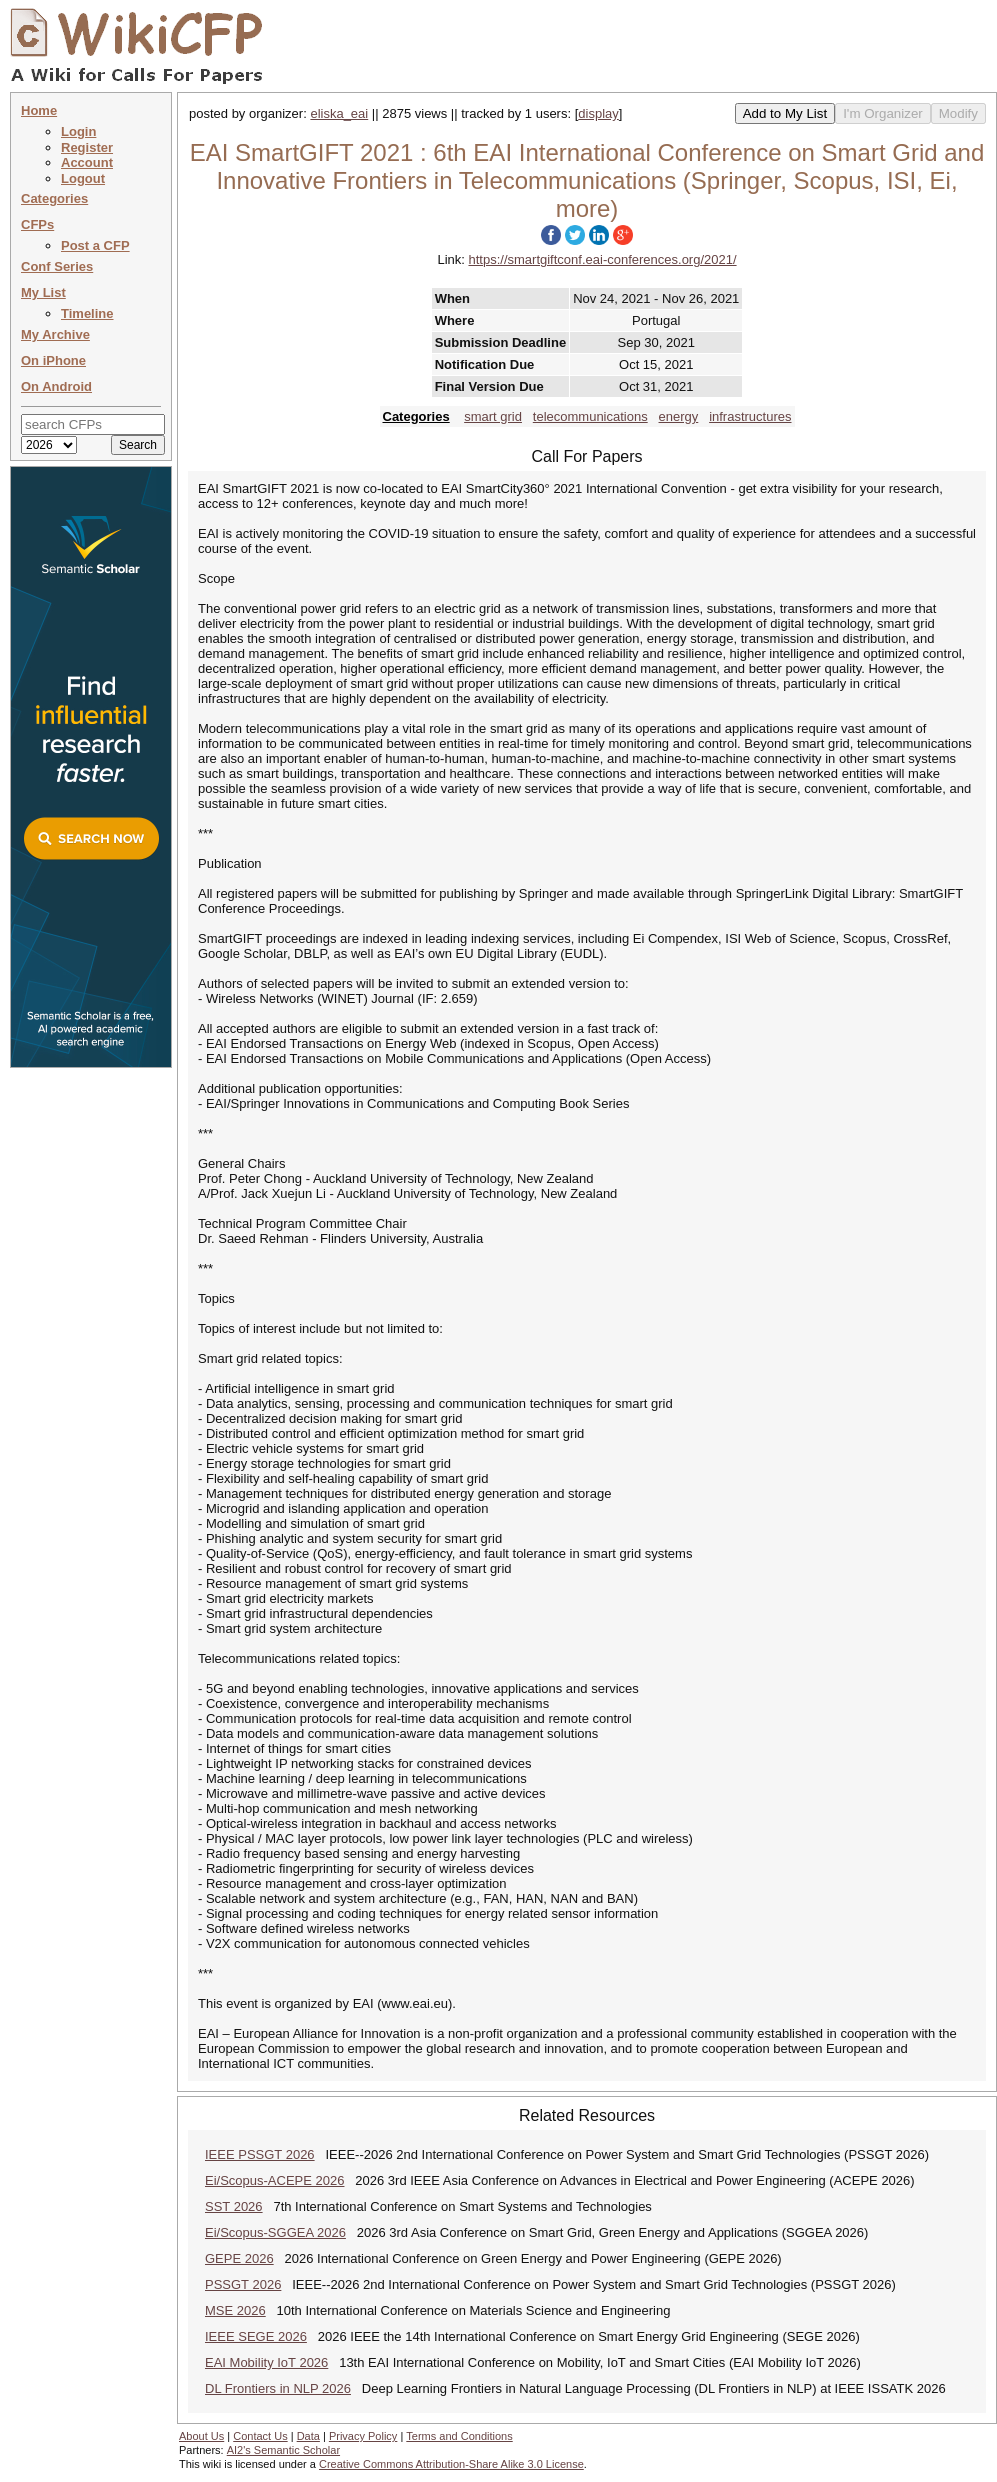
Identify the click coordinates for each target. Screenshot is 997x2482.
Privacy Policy (363, 2436)
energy (679, 416)
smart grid (493, 416)
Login (78, 131)
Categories (54, 198)
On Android (56, 386)
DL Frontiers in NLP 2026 (278, 2388)
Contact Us (260, 2436)
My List (43, 292)
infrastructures (750, 416)
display (598, 113)
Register (87, 147)
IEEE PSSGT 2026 (260, 2154)
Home (39, 110)
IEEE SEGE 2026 (256, 2336)
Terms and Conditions (459, 2436)
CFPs (37, 224)
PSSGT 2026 (243, 2284)
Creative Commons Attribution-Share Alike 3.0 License (451, 2464)
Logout (83, 178)
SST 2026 (234, 2206)
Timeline (87, 313)
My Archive (55, 334)
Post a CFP (95, 245)
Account (87, 162)
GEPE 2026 (239, 2258)
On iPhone (53, 360)
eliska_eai (339, 113)
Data (308, 2436)
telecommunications (590, 416)
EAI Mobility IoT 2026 (266, 2362)
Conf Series (57, 266)
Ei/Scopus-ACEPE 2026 (274, 2180)
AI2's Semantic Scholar (283, 2450)
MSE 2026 (235, 2310)
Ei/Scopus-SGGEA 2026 (275, 2232)
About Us (201, 2436)
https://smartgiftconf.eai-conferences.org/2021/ (602, 259)
